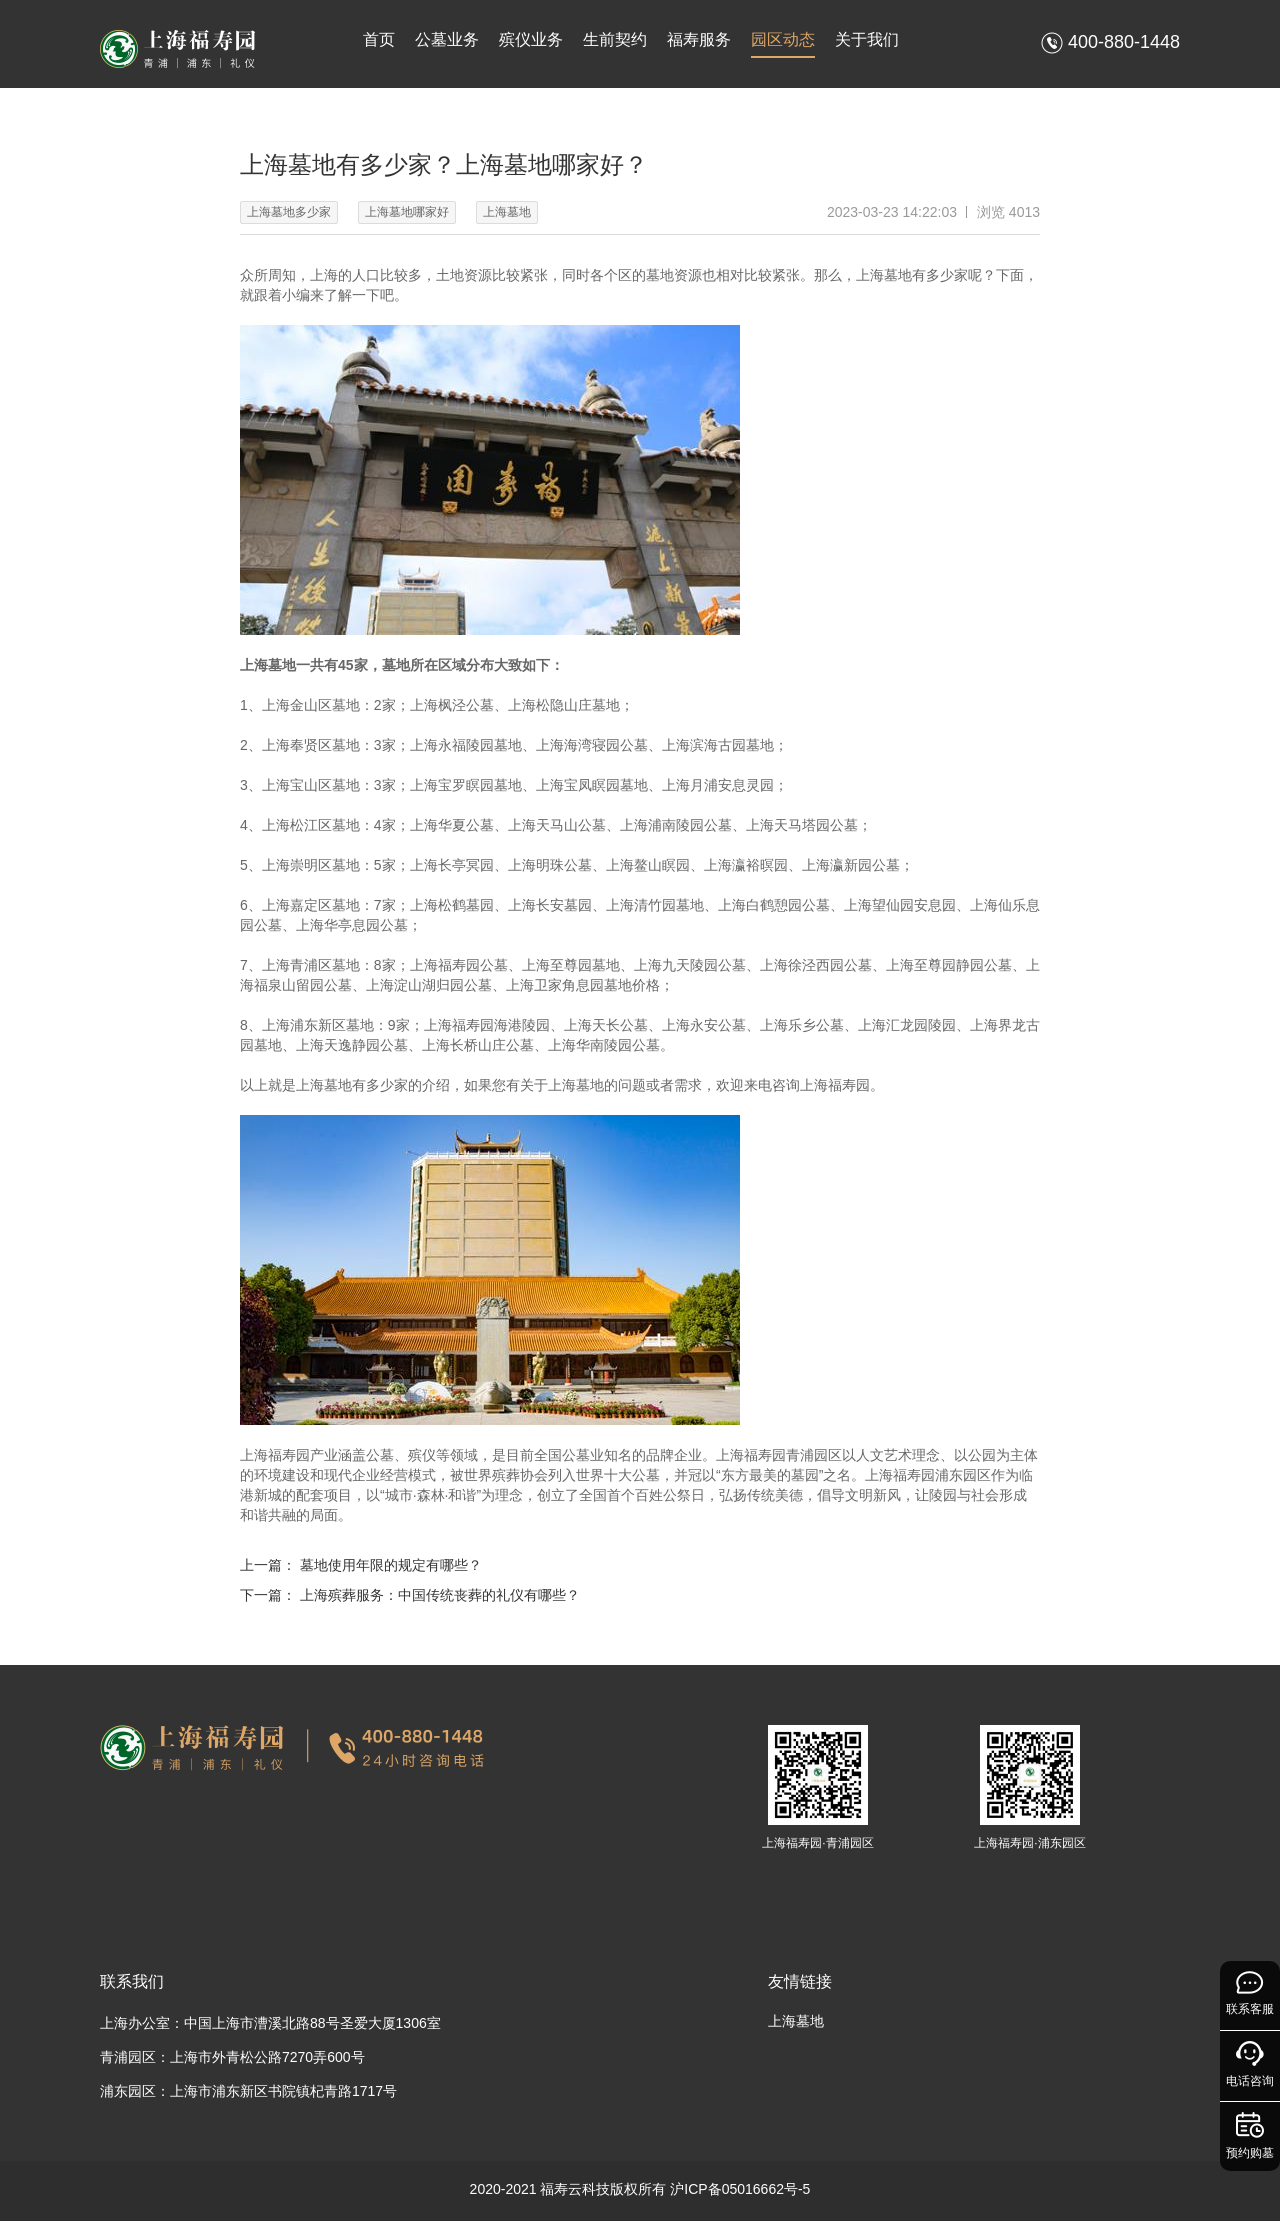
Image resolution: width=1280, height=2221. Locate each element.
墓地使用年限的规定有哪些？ (391, 1565)
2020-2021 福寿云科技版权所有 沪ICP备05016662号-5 (640, 2189)
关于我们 (867, 39)
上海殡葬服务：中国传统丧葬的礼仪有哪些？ (440, 1595)
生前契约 (615, 39)
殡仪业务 (531, 39)
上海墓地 (796, 2021)
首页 (379, 39)
